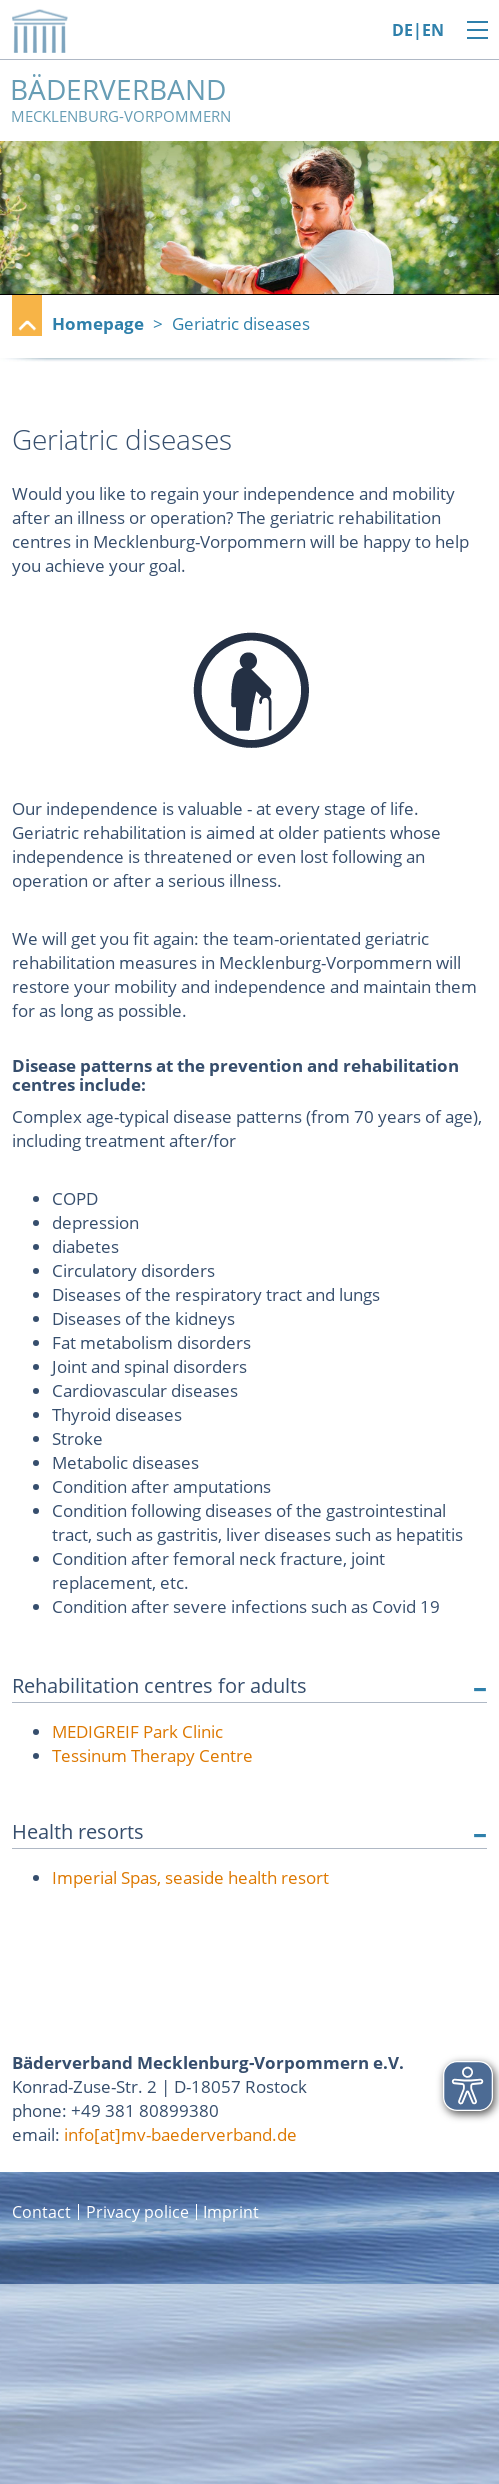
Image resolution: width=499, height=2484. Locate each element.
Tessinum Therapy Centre (152, 1755)
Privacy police (137, 2212)
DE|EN (418, 30)
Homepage (98, 323)
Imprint (231, 2212)
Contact (41, 2212)
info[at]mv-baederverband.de (180, 2134)
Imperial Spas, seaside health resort (190, 1877)
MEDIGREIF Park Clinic (137, 1731)
